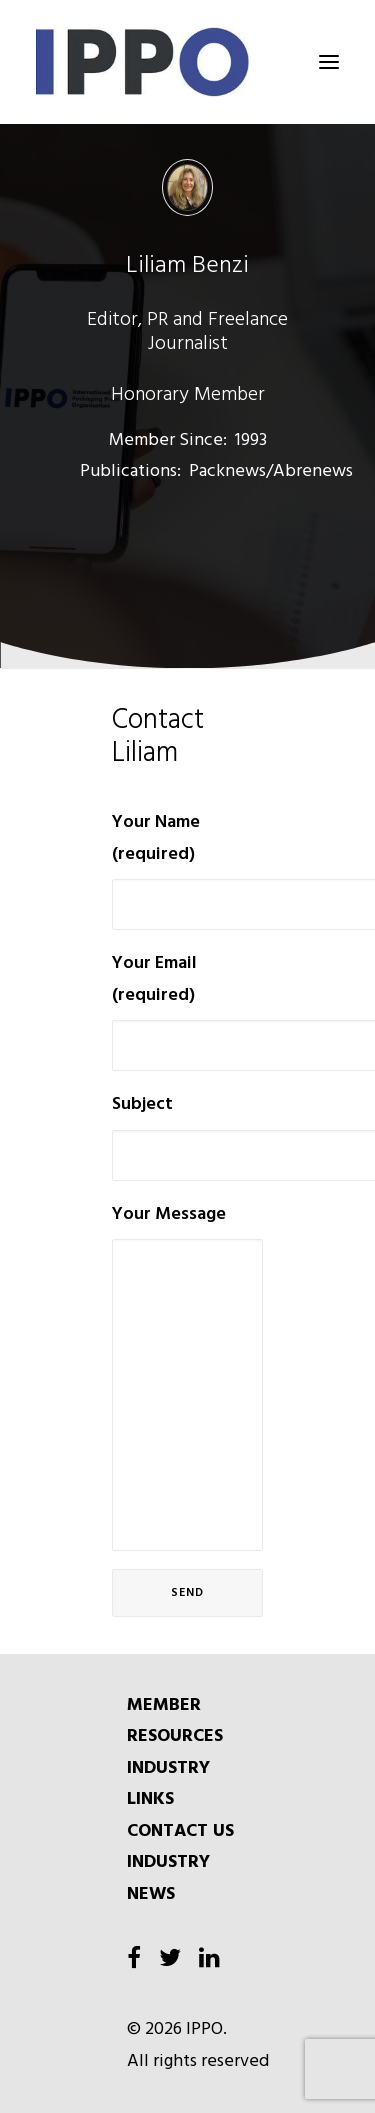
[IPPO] (187, 62)
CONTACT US (180, 1831)
